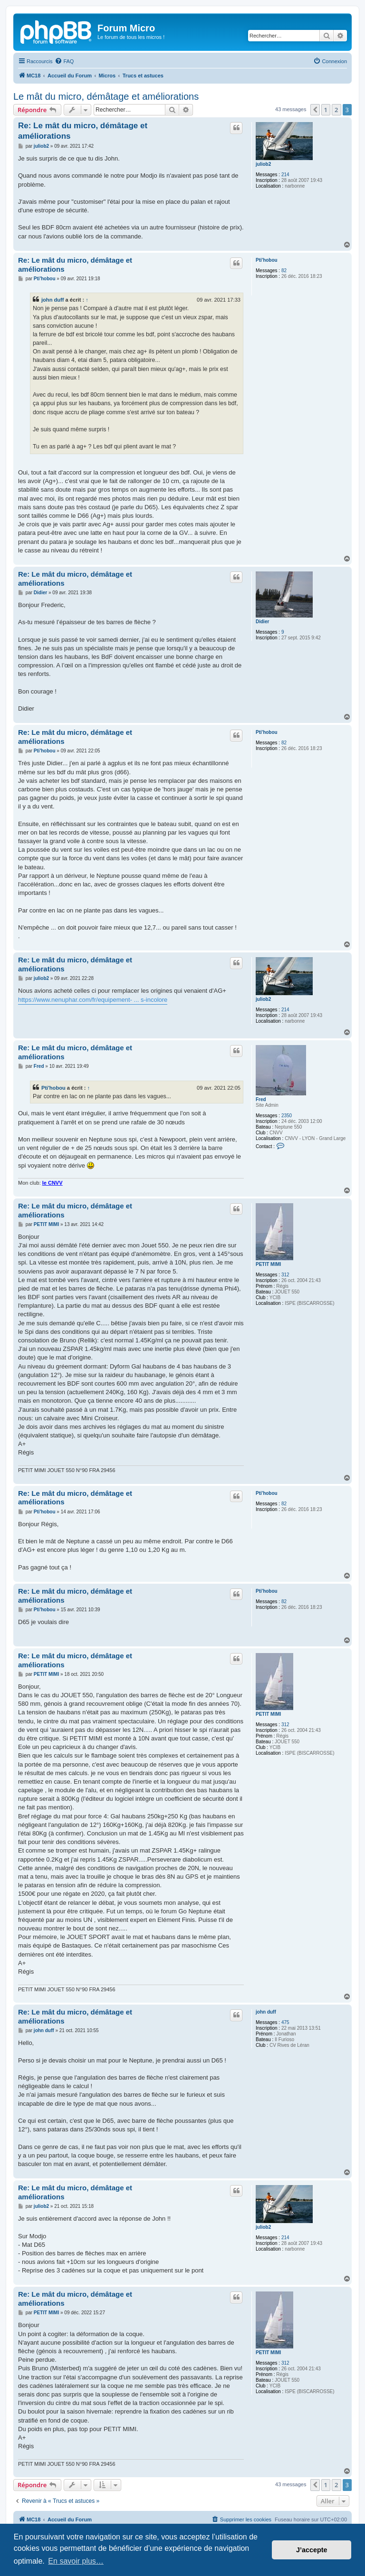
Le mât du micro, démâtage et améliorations (106, 96)
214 (285, 174)
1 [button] (325, 109)
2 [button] (336, 109)
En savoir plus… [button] (76, 2561)
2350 (286, 1115)
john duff (52, 300)
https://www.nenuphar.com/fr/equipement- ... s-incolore (92, 999)
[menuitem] (64, 61)
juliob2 (263, 164)
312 (285, 1274)
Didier (262, 621)
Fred (261, 1099)
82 (284, 270)
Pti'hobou (267, 260)
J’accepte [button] (311, 2550)
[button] (315, 109)
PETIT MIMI (268, 1264)
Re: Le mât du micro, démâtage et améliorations (82, 130)
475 (285, 2022)
